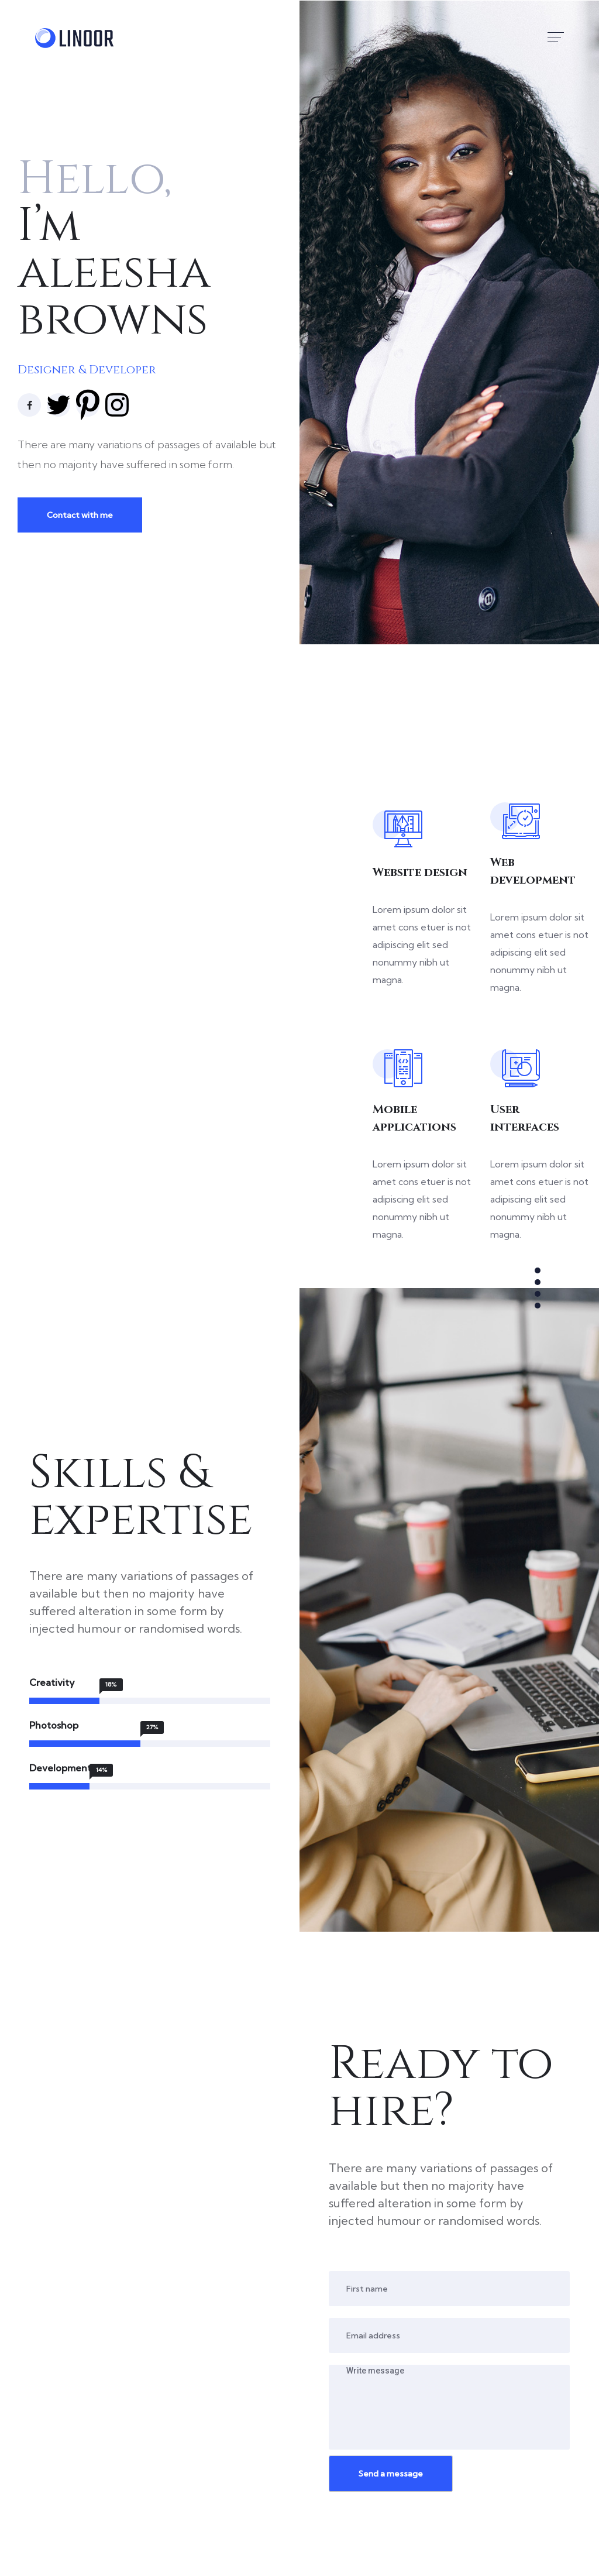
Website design (420, 872)
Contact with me (80, 515)
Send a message (391, 2473)
